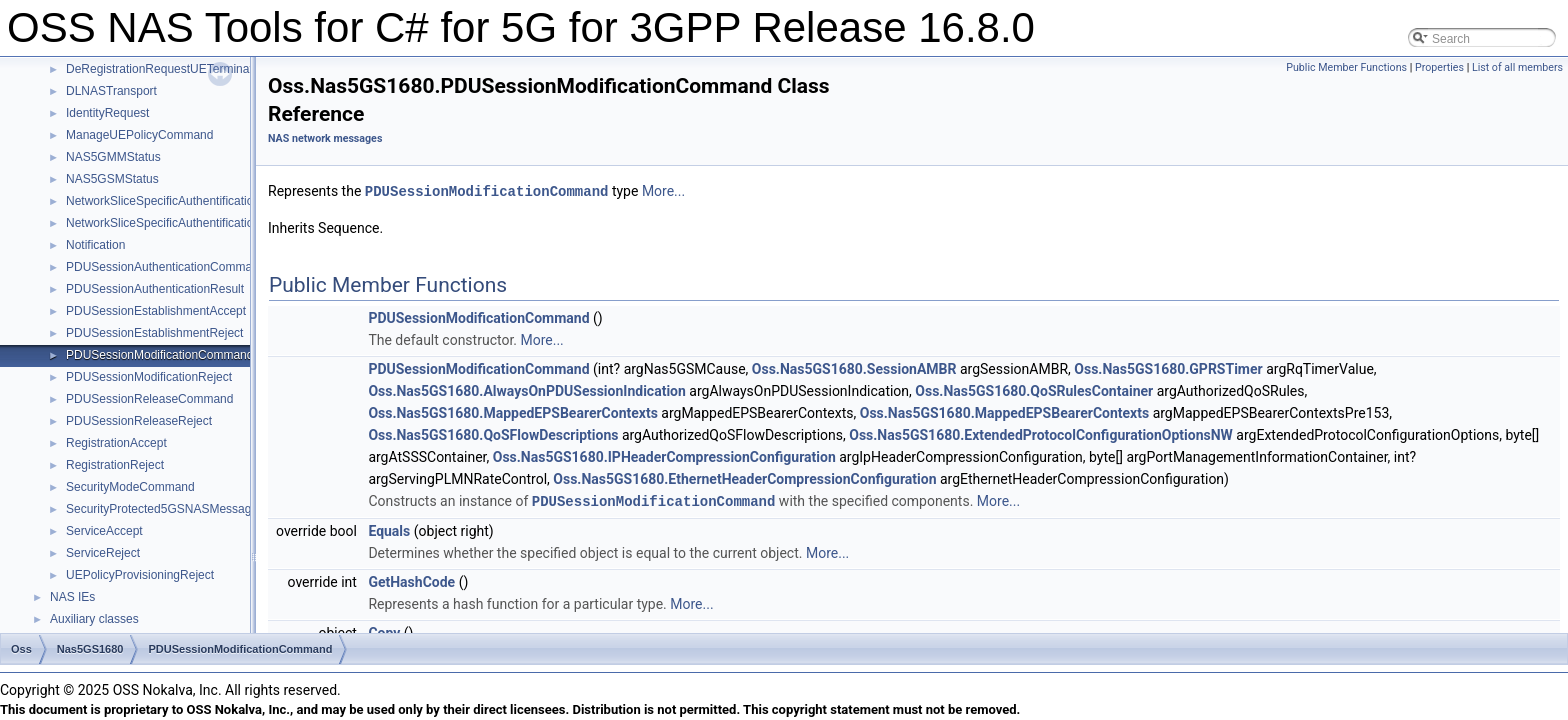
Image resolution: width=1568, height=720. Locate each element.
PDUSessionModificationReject (149, 377)
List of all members (1517, 67)
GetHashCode (411, 580)
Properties (1439, 67)
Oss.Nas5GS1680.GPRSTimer (1168, 368)
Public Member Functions (1346, 67)
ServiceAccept (104, 531)
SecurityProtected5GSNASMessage (162, 509)
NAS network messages (325, 138)
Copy (384, 631)
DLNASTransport (111, 91)
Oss (21, 649)
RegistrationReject (115, 465)
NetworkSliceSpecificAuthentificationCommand (190, 201)
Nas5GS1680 (90, 649)
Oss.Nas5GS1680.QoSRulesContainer (1034, 390)
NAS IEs (72, 597)
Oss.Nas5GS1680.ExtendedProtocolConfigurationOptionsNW (1041, 434)
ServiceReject (103, 553)
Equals (389, 529)
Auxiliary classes (94, 619)
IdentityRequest (107, 113)
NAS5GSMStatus (112, 179)
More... (663, 191)
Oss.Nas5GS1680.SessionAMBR (854, 368)
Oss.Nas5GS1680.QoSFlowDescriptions (493, 434)
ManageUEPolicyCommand (139, 135)
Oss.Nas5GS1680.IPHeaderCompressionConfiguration (664, 456)
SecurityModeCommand (130, 487)
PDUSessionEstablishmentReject (154, 333)
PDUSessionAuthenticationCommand (165, 267)
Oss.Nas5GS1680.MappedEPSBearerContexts (512, 412)
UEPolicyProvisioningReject (140, 575)
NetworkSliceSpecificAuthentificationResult (180, 223)
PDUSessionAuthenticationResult (155, 289)
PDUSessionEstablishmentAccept (156, 311)
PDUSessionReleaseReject (139, 421)
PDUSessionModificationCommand (159, 355)
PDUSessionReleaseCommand (149, 399)
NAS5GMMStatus (113, 157)
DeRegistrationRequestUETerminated (166, 69)
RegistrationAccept (116, 443)
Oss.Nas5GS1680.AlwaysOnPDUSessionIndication (526, 390)
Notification (95, 245)
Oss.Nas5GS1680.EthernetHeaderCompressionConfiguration (744, 478)
